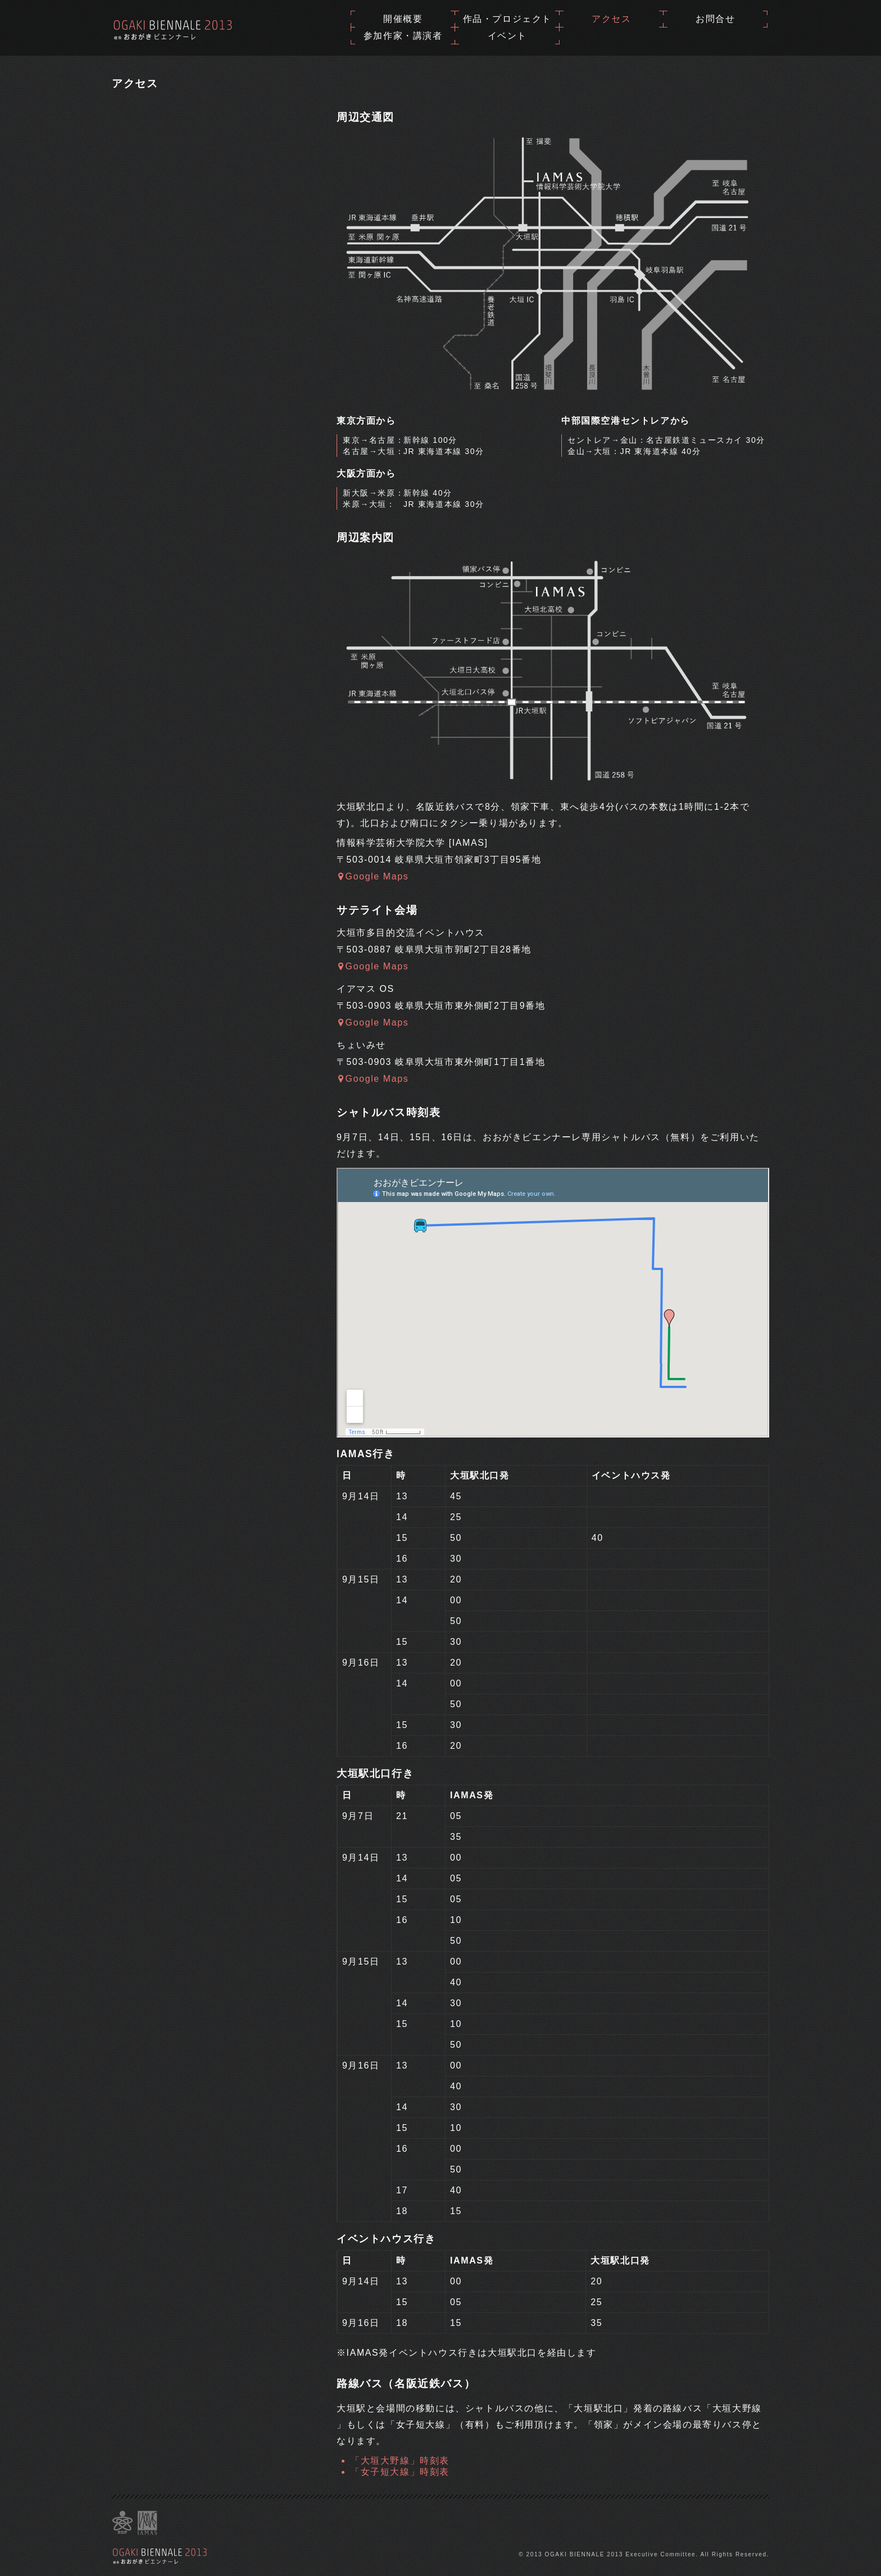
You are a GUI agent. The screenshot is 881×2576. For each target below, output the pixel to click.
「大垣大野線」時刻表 (400, 2460)
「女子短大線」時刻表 (400, 2472)
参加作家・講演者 (403, 35)
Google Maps (372, 876)
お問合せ (715, 19)
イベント (507, 35)
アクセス (611, 19)
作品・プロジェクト (507, 19)
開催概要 (403, 19)
